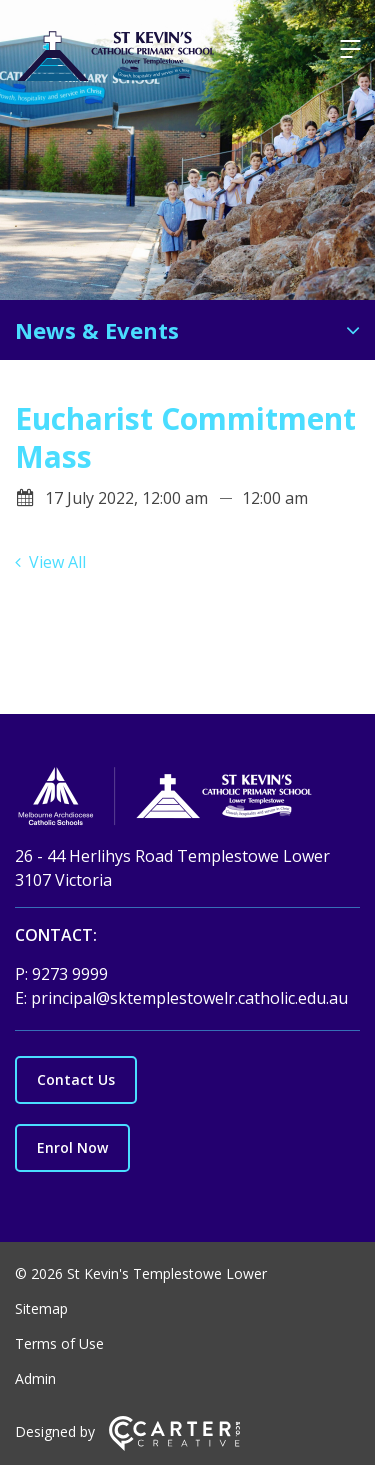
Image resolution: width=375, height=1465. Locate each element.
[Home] (187, 799)
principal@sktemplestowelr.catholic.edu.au (189, 998)
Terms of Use (59, 1343)
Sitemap (41, 1308)
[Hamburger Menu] (350, 49)
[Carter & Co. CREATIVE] (174, 1445)
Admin (35, 1378)
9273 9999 (70, 974)
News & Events (97, 330)
